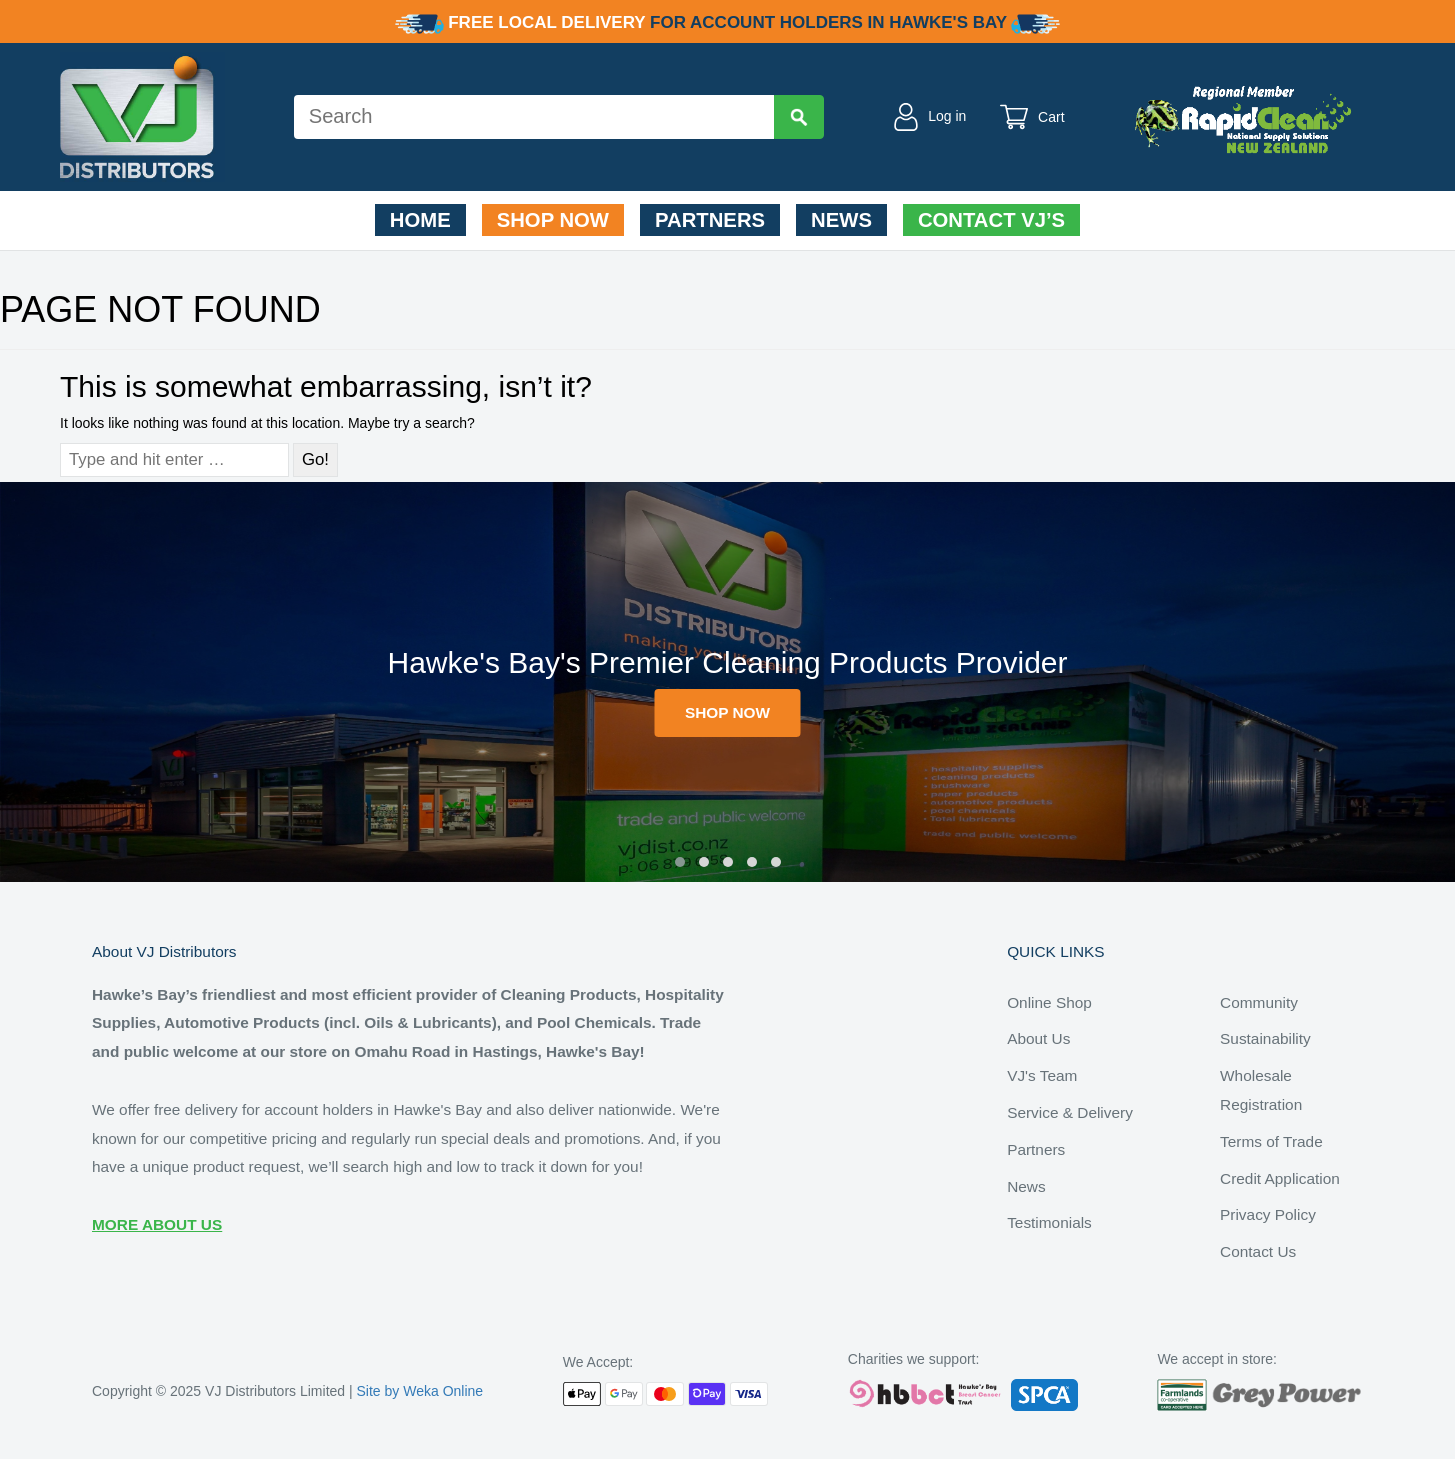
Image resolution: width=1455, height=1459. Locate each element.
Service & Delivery (1070, 1112)
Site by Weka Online (420, 1391)
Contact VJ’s (991, 220)
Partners (710, 220)
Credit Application (1280, 1178)
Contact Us (1258, 1251)
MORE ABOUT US (157, 1224)
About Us (1038, 1038)
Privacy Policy (1268, 1214)
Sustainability (1265, 1038)
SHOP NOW (727, 712)
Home (420, 220)
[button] (680, 862)
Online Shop (1049, 1002)
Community (1259, 1002)
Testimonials (1049, 1222)
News (841, 220)
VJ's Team (1042, 1075)
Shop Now (553, 220)
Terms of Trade (1271, 1141)
